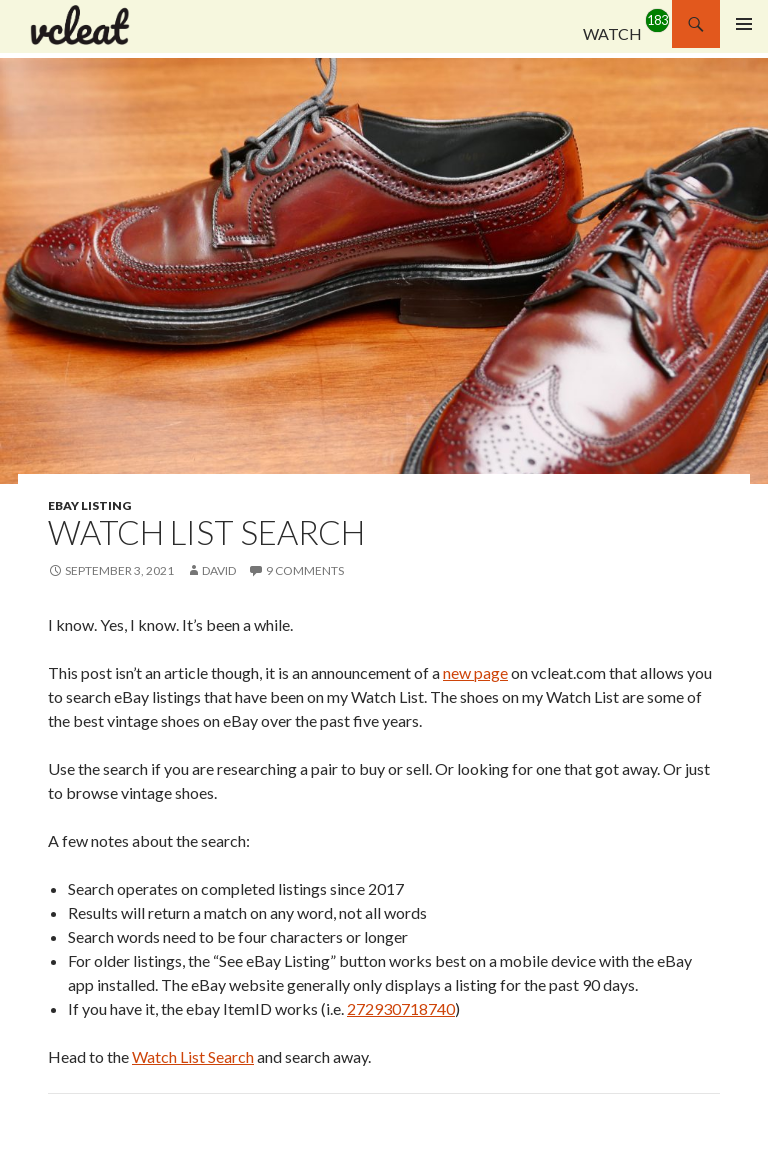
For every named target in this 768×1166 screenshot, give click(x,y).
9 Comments (305, 570)
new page (475, 672)
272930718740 (401, 1008)
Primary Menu (744, 24)
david (219, 570)
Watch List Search (193, 1056)
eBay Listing (89, 505)
